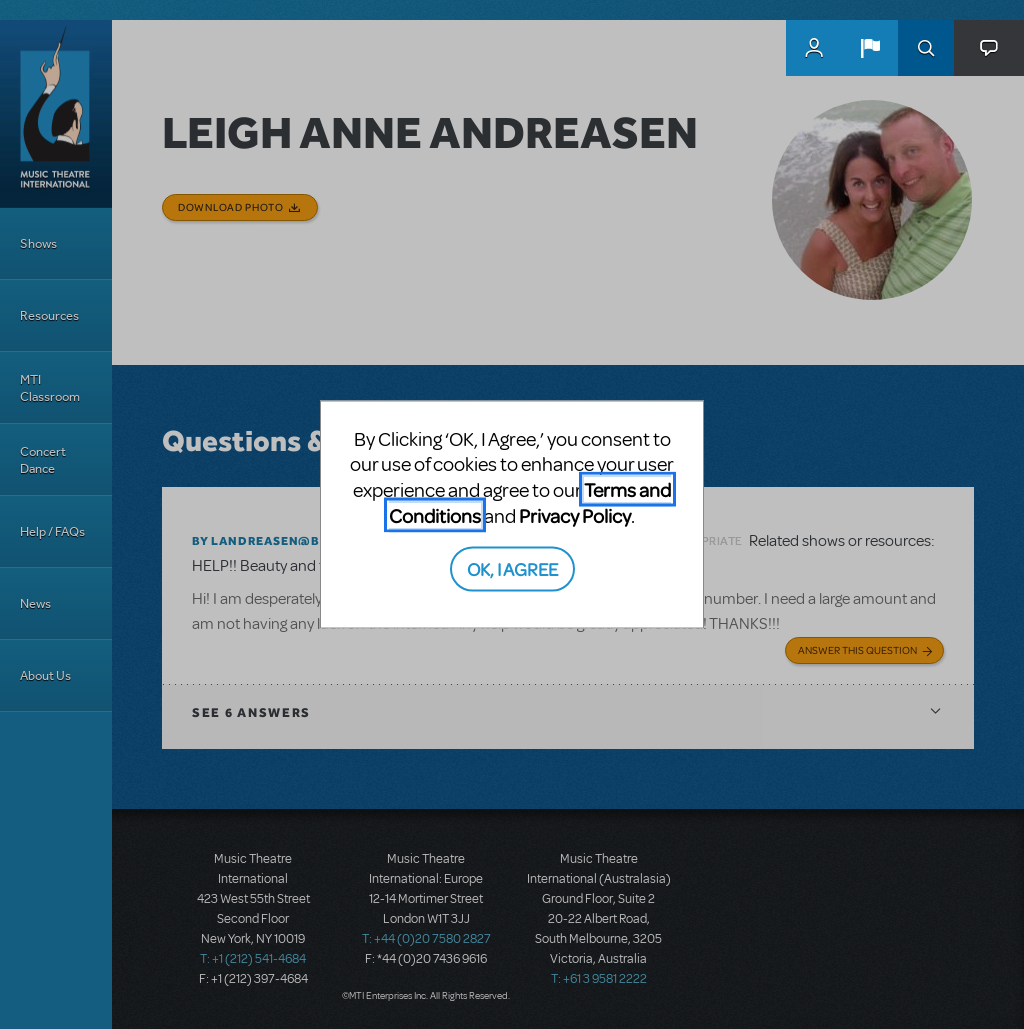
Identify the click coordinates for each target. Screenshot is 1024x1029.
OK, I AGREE (512, 568)
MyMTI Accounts (814, 48)
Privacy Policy (575, 514)
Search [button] (926, 48)
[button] (870, 48)
